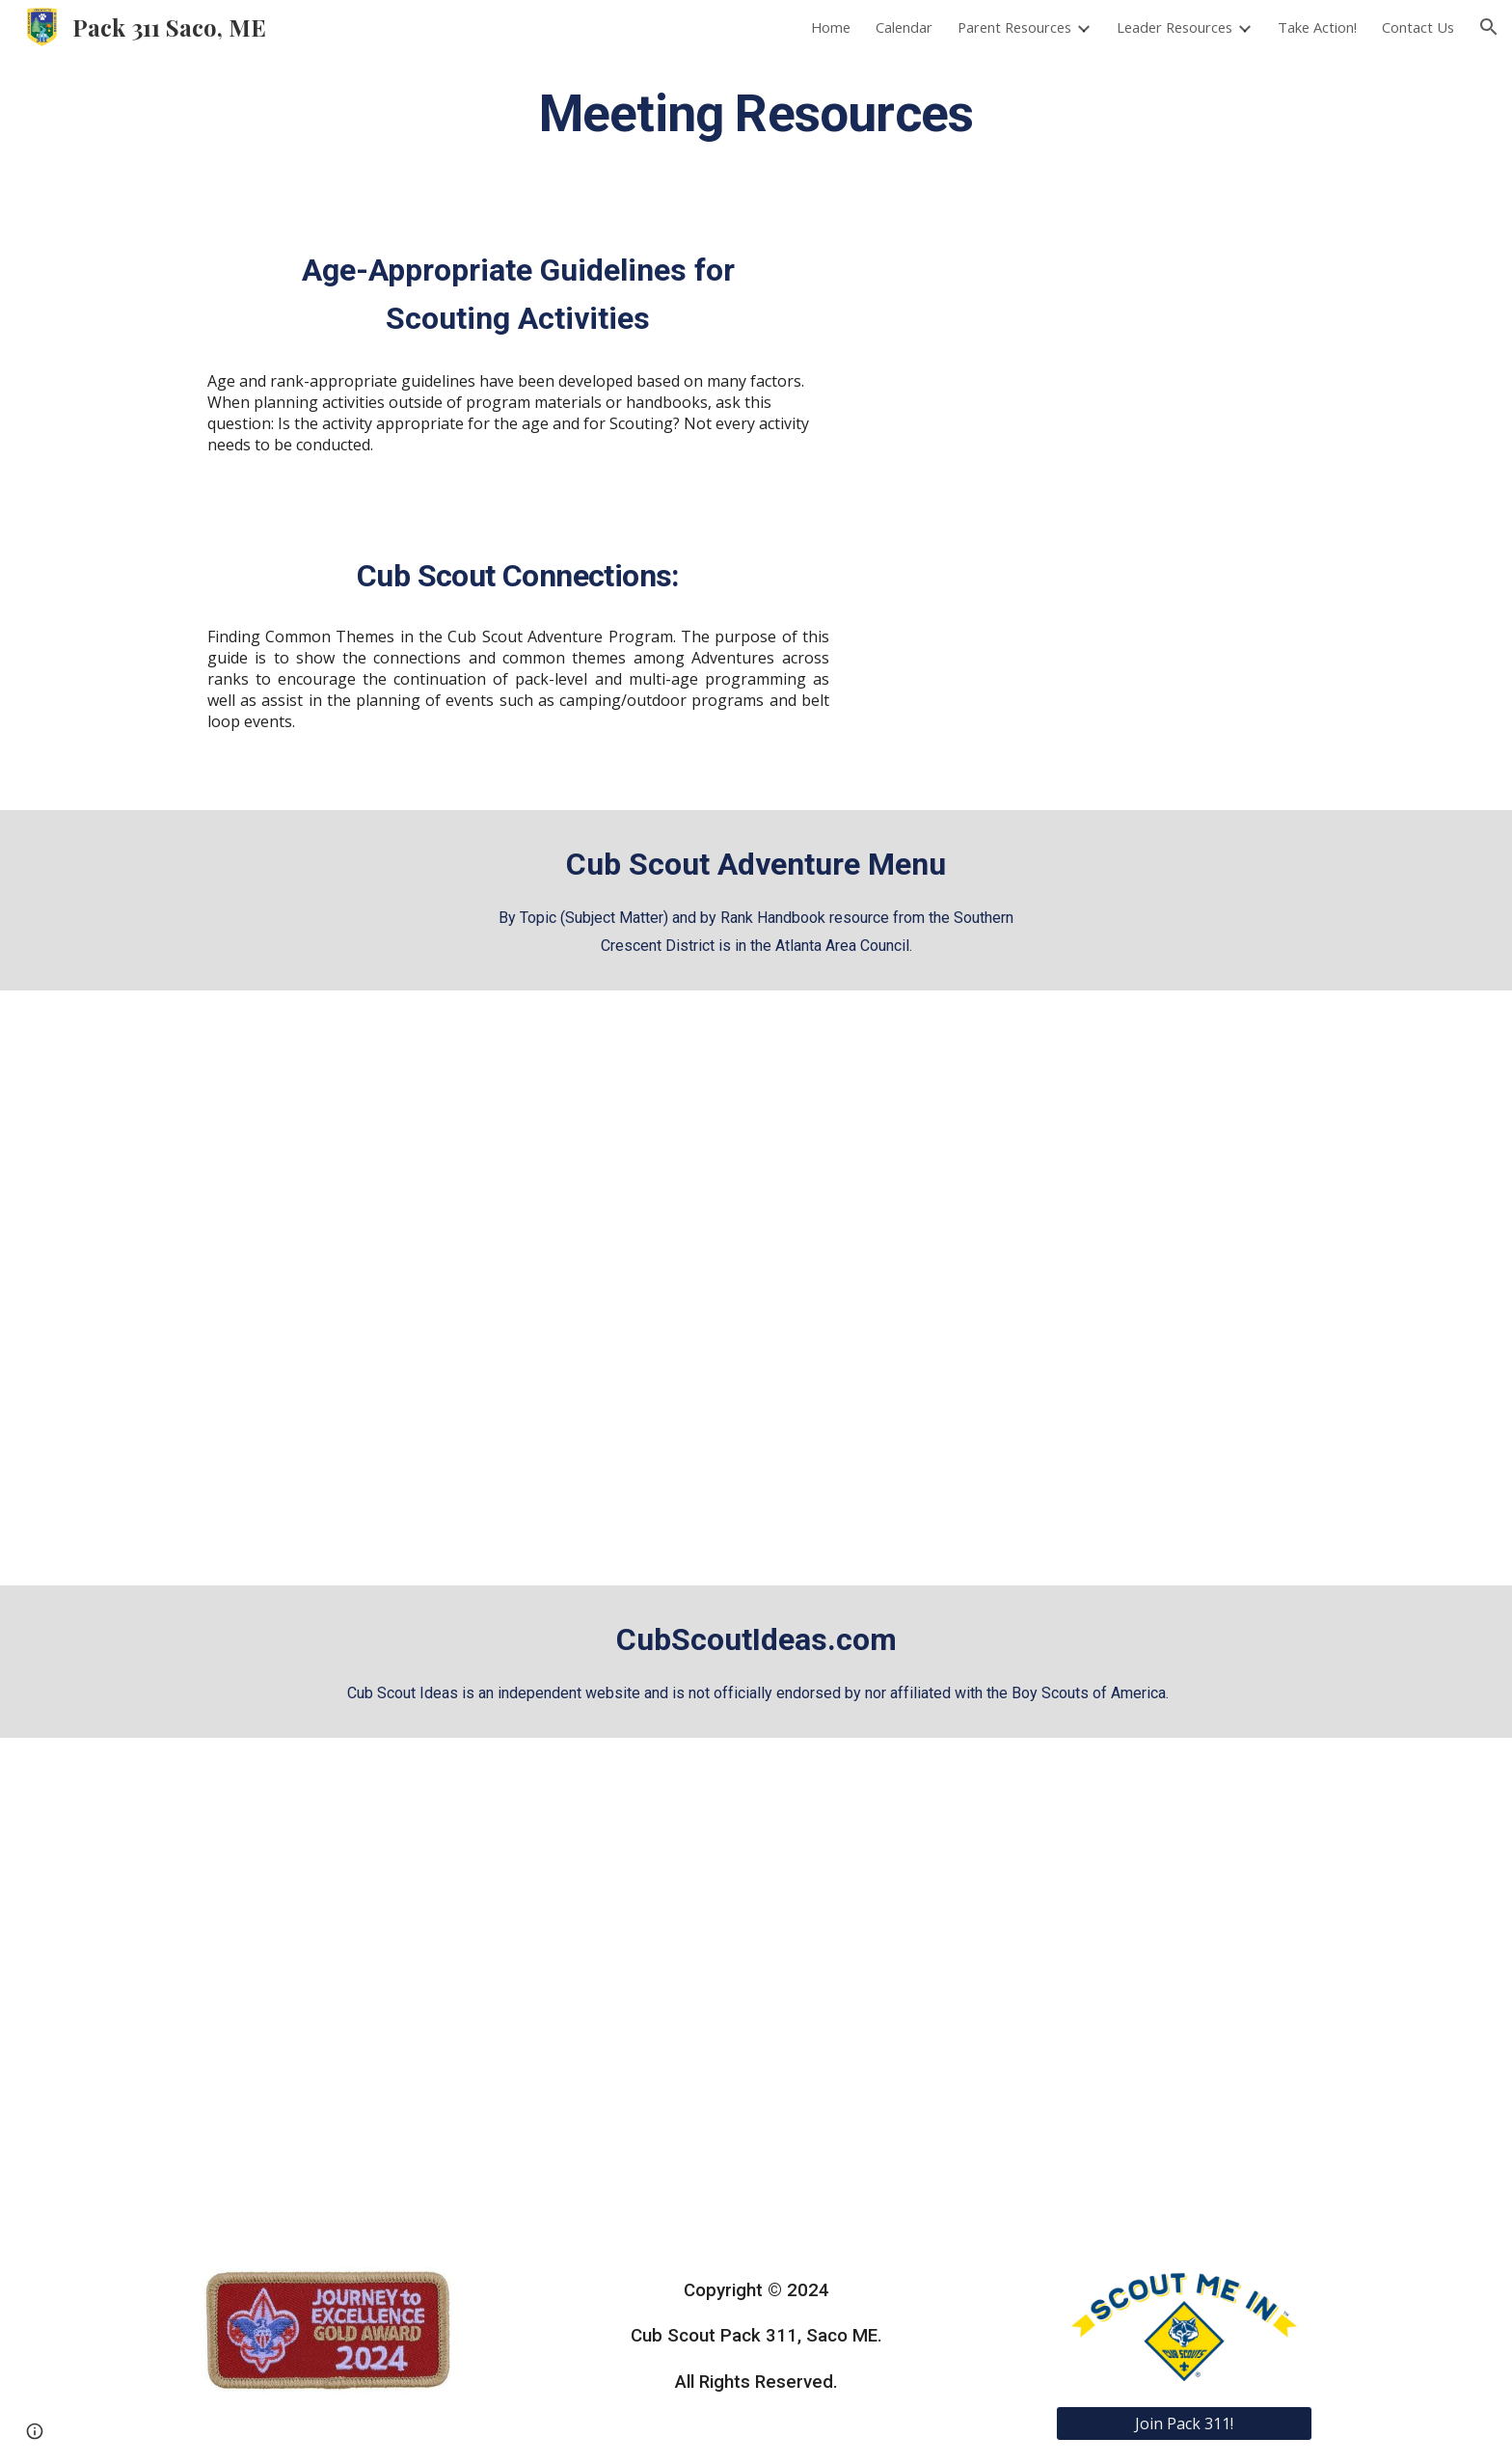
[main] (756, 112)
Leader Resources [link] (1174, 27)
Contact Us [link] (1418, 27)
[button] (1489, 27)
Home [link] (830, 27)
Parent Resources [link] (1014, 27)
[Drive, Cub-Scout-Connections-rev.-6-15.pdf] (1088, 657)
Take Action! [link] (1317, 27)
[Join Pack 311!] (1184, 2423)
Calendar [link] (904, 27)
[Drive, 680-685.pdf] (1088, 359)
